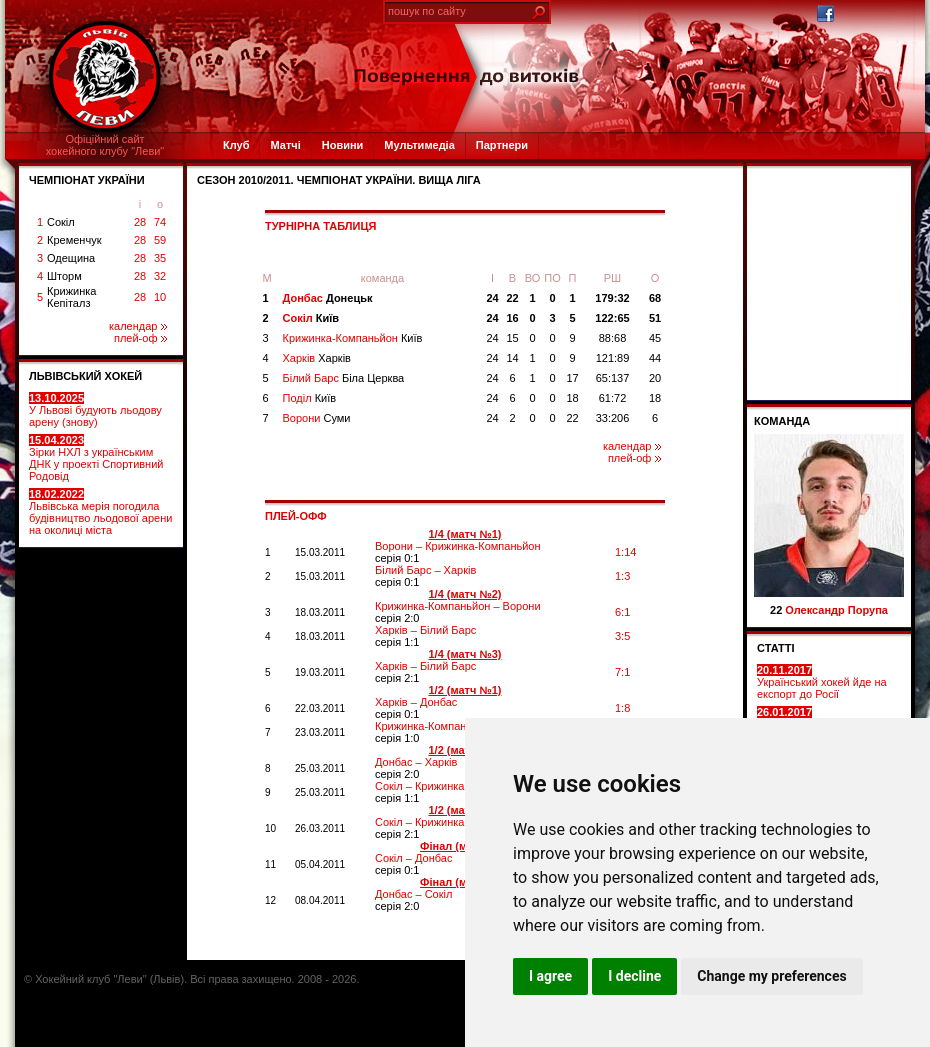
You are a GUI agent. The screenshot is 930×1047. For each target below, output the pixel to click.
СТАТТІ (776, 648)
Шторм (64, 276)
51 (655, 318)
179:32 (612, 298)
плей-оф (140, 338)
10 (160, 297)
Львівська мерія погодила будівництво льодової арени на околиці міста (100, 512)
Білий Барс (344, 378)
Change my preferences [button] (771, 976)
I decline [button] (634, 976)
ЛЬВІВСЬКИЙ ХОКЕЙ (85, 376)
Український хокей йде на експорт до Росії (822, 682)
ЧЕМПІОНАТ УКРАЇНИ (87, 180)
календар (138, 326)
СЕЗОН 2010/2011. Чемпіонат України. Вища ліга (339, 180)
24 (492, 298)
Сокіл (61, 222)
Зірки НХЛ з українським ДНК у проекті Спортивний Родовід (96, 458)
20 (655, 378)
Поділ (310, 398)
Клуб (236, 145)
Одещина (71, 258)
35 (160, 258)
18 (572, 398)
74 (160, 222)
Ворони (317, 418)
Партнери (502, 145)
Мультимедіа (419, 145)
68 (655, 298)
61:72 (613, 398)
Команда (782, 421)
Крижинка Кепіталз (71, 297)
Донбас (328, 298)
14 (512, 358)
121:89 (613, 358)
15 (512, 338)
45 (655, 338)
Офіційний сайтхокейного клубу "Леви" (105, 145)
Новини (343, 145)
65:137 (613, 378)
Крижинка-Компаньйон (353, 338)
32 (160, 276)
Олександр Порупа (836, 610)
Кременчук (74, 240)
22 (512, 298)
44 (655, 358)
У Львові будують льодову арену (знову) (95, 410)
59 (160, 240)
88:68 (613, 338)
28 (140, 222)
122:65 (612, 318)
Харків (317, 358)
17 (572, 378)
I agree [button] (550, 976)
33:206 (613, 418)
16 (512, 318)
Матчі (285, 145)
